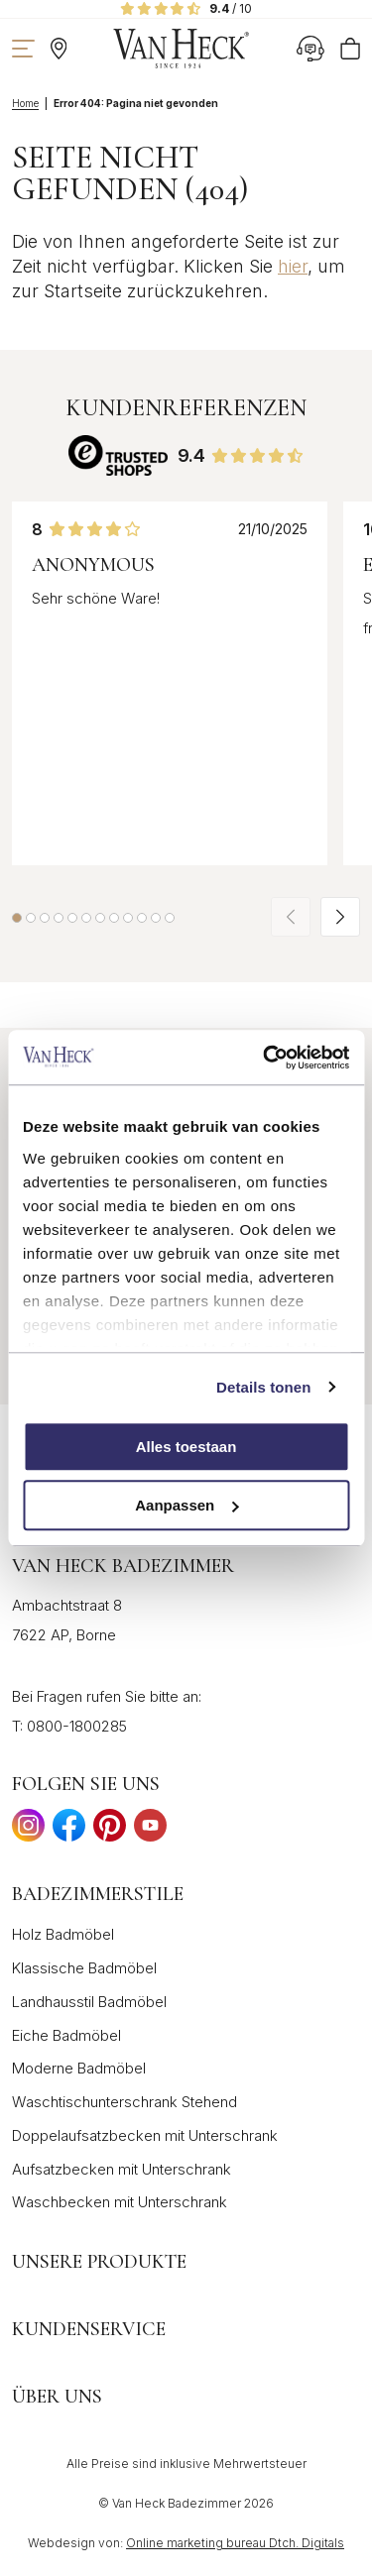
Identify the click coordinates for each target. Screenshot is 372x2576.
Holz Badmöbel (63, 1934)
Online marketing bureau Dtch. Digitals (235, 2542)
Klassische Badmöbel (84, 1968)
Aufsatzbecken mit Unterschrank (121, 2169)
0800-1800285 (77, 1726)
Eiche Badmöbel (66, 2035)
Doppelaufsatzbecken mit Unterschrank (145, 2135)
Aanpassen (186, 1505)
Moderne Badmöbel (79, 2068)
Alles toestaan (186, 1446)
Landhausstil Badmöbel (89, 2001)
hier (293, 266)
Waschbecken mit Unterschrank (119, 2201)
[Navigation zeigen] (23, 48)
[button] (17, 918)
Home (25, 103)
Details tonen (263, 1387)
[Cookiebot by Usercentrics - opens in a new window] (265, 1057)
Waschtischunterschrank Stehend (124, 2101)
